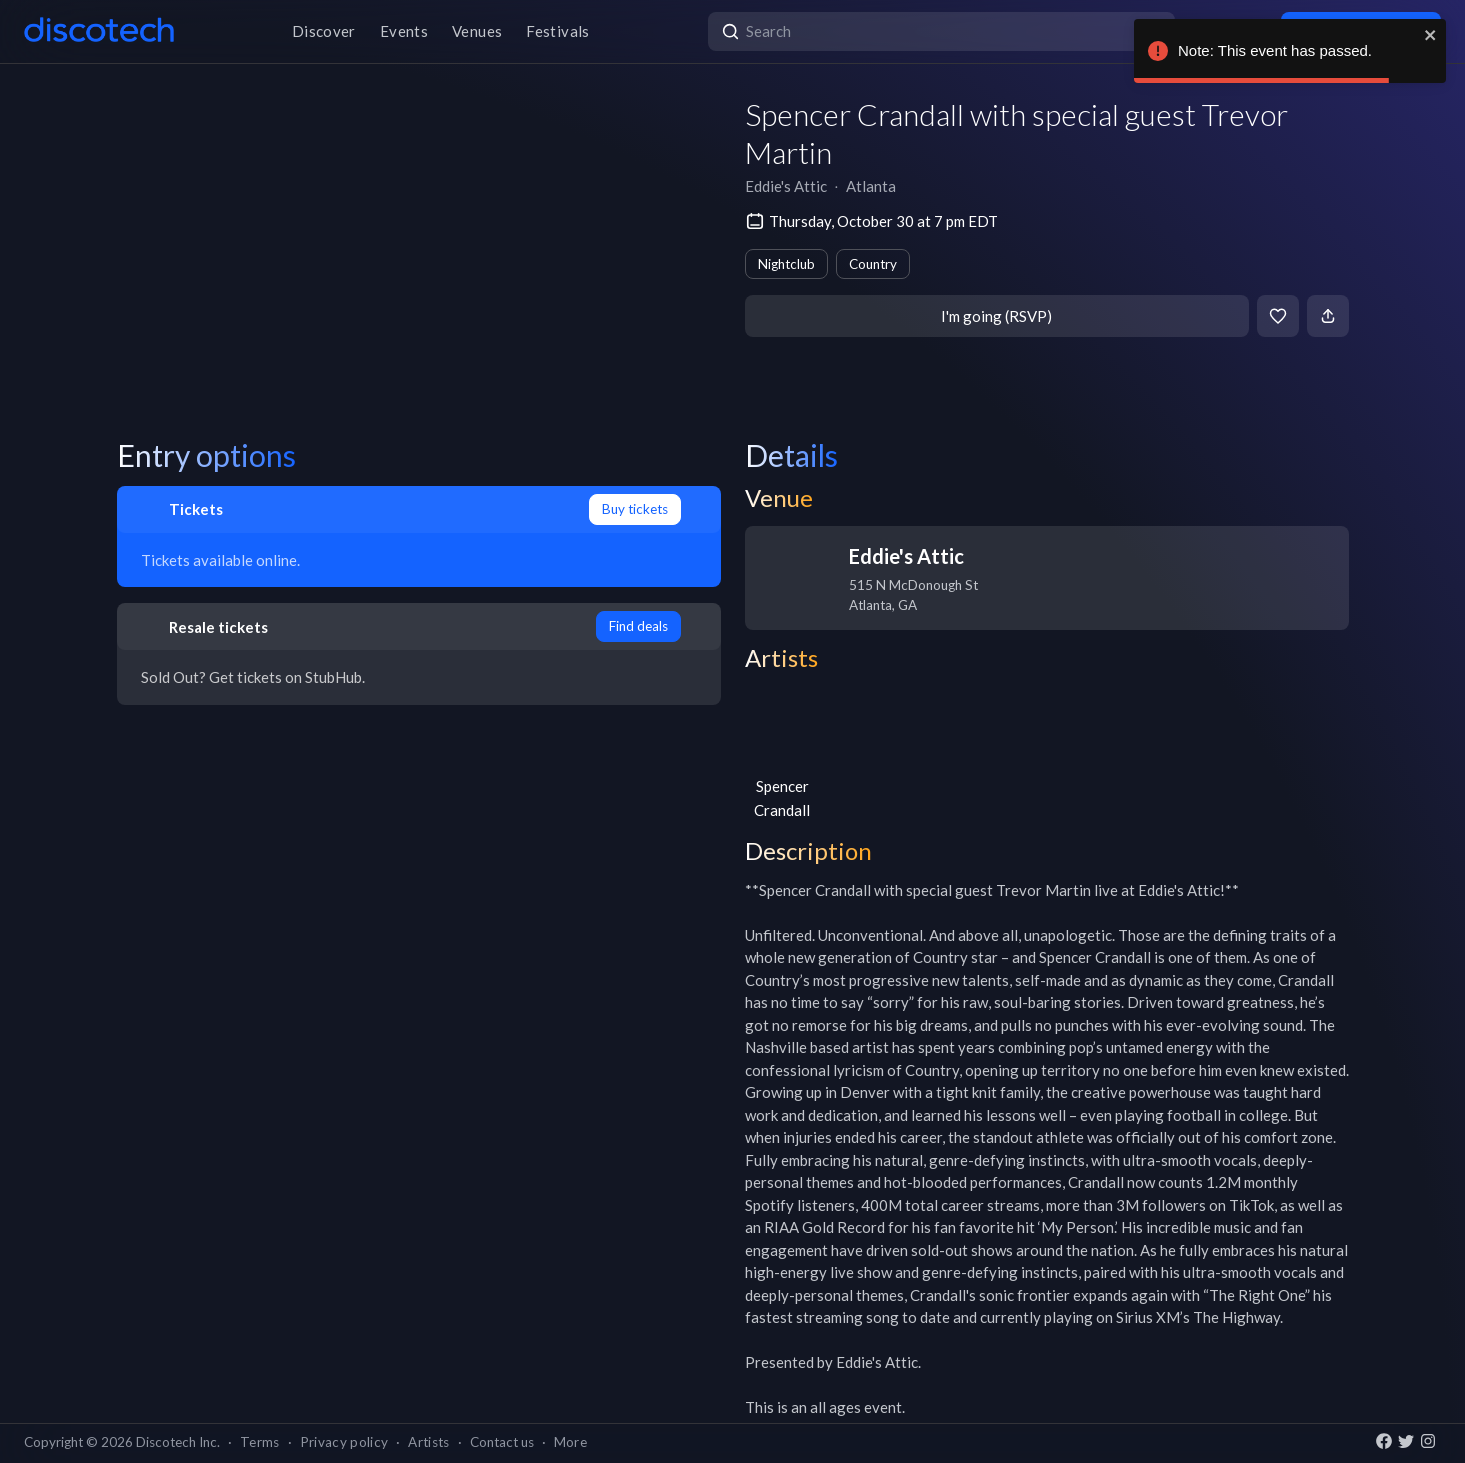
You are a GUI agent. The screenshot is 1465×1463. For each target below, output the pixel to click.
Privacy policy (344, 1442)
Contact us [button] (502, 1442)
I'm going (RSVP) (996, 316)
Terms (260, 1442)
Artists (428, 1442)
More (570, 1442)
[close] (1431, 35)
